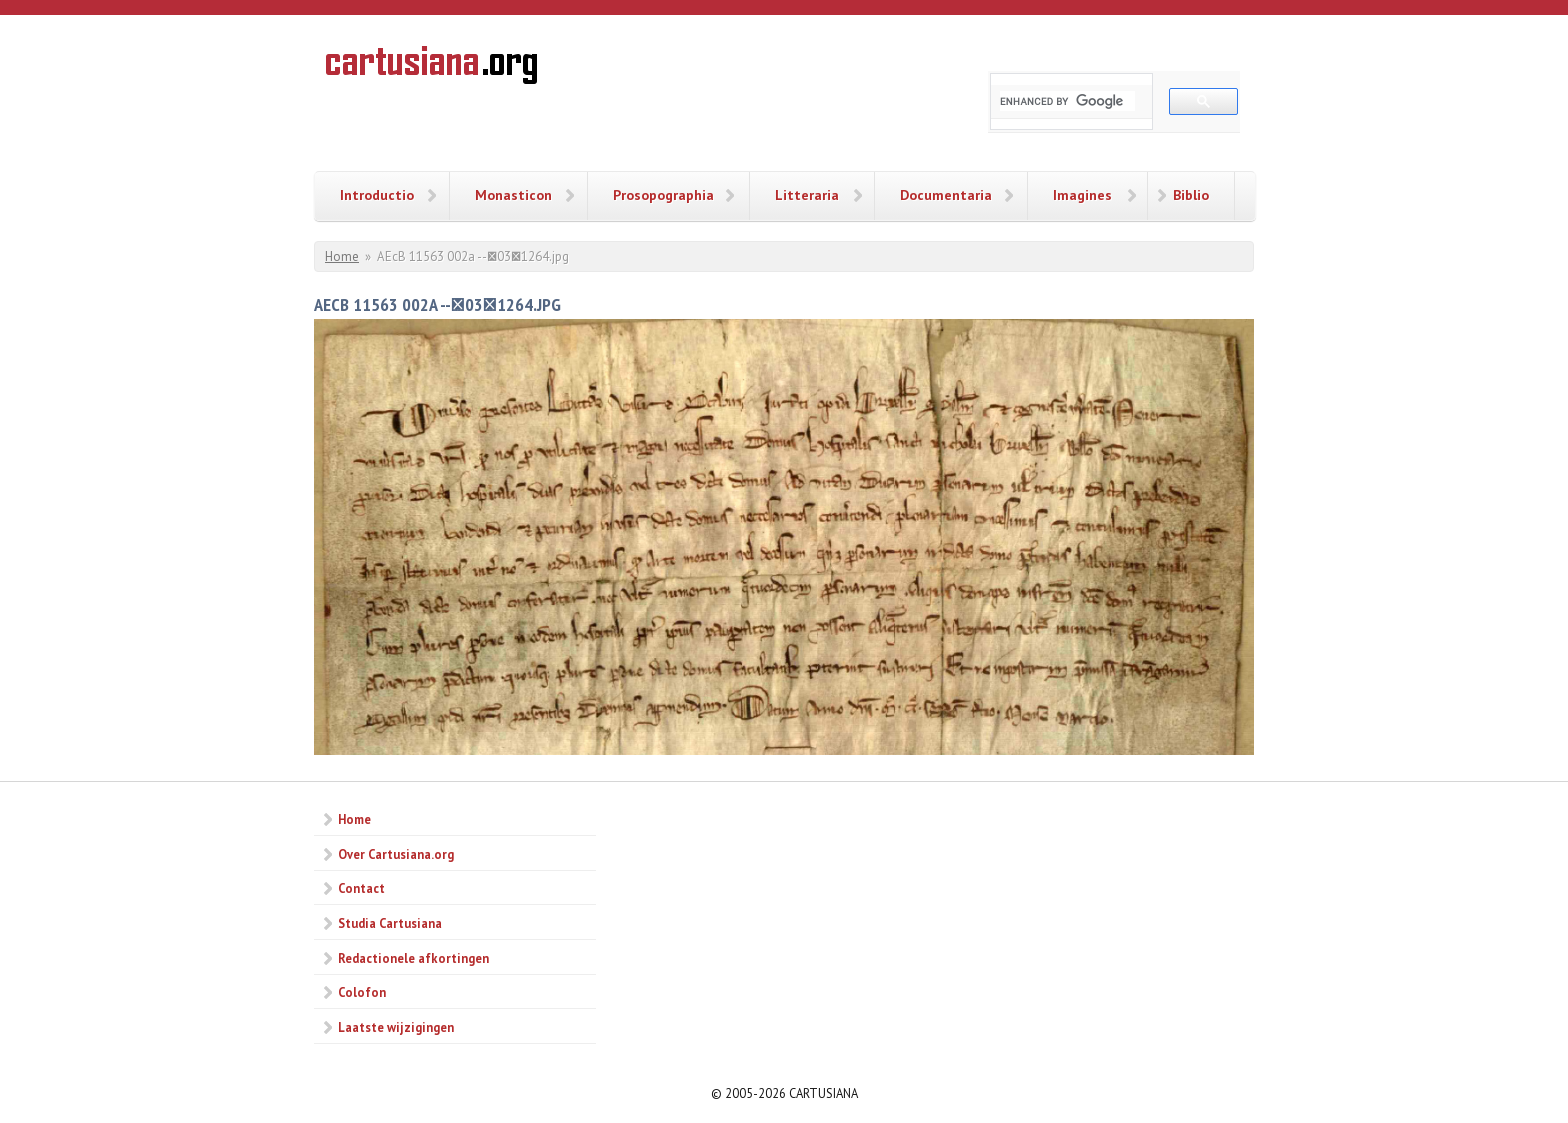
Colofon (362, 992)
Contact (361, 888)
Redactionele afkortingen (413, 958)
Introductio (377, 195)
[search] (1067, 101)
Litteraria (807, 195)
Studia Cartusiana (390, 923)
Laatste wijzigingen (396, 1027)
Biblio (1191, 195)
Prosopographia (663, 195)
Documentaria (946, 195)
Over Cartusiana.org (396, 854)
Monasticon (513, 195)
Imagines (1082, 195)
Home (342, 256)
